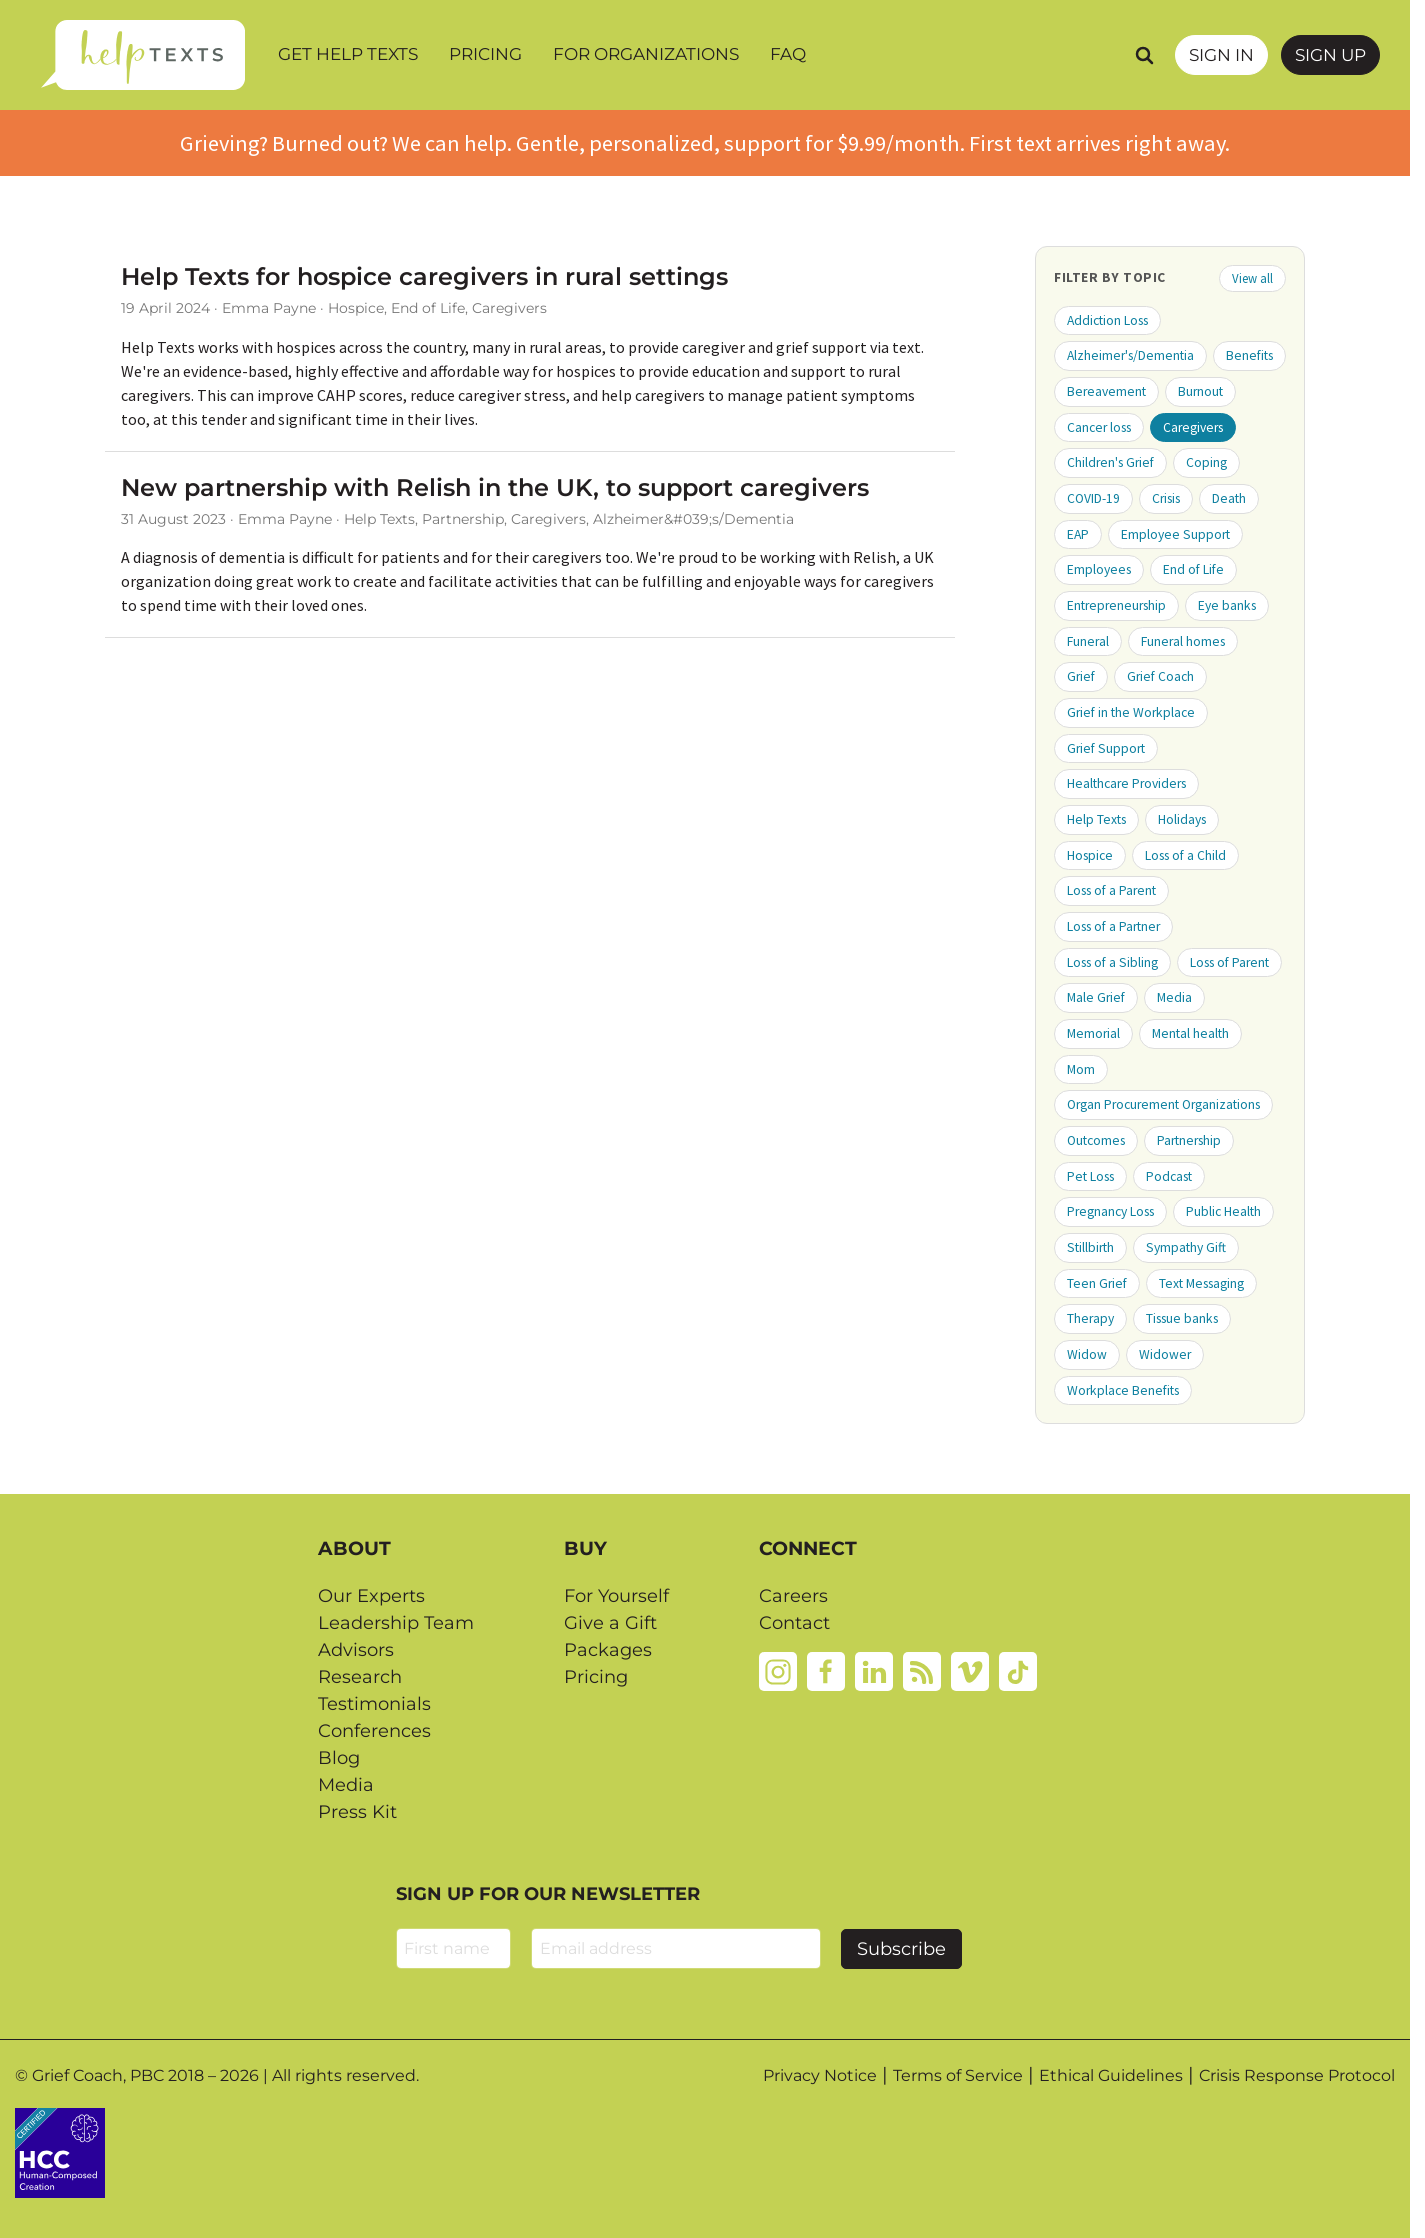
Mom (1081, 1069)
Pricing (485, 54)
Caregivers (1193, 427)
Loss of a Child (1185, 855)
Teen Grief (1097, 1283)
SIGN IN (1221, 55)
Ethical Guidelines (1111, 2075)
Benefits (1249, 355)
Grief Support (1106, 748)
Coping (1206, 462)
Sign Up (1330, 55)
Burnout (1200, 391)
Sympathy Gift (1186, 1247)
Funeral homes (1183, 641)
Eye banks (1227, 605)
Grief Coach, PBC (98, 2075)
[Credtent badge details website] (60, 2151)
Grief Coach (1160, 676)
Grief (1081, 676)
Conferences (374, 1731)
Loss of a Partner (1113, 926)
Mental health (1190, 1033)
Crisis (1166, 498)
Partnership (1189, 1140)
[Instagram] (778, 1670)
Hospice (1090, 855)
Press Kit (357, 1812)
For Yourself (616, 1596)
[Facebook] (826, 1670)
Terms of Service (958, 2075)
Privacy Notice (820, 2075)
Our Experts (371, 1596)
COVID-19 (1093, 498)
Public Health (1223, 1211)
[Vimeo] (970, 1670)
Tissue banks (1182, 1318)
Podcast (1169, 1176)
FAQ (788, 54)
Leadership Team (396, 1623)
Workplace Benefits (1123, 1390)
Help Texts (1096, 819)
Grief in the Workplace (1131, 712)
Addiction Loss (1107, 320)
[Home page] (142, 55)
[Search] (1144, 55)
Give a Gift (610, 1623)
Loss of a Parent (1111, 890)
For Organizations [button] (646, 54)
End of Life (1193, 569)
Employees (1099, 569)
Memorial (1093, 1033)
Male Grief (1096, 997)
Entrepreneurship (1116, 605)
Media (1174, 997)
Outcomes (1096, 1140)
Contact (794, 1623)
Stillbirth (1090, 1247)
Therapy (1090, 1318)
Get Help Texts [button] (348, 54)
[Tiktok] (1018, 1670)
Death (1229, 498)
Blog (339, 1758)
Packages (608, 1650)
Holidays (1182, 819)
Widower (1165, 1354)
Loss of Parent (1229, 962)
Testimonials (374, 1704)
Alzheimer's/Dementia (1130, 355)
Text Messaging (1201, 1283)
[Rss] (922, 1670)
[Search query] (1121, 55)
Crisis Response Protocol (1297, 2075)
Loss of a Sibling (1112, 962)
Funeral (1088, 641)
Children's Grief (1110, 462)
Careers (793, 1596)
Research (360, 1677)
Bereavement (1106, 391)
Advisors (356, 1650)
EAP (1078, 534)
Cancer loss (1099, 427)
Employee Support (1175, 534)
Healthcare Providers (1126, 783)
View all (1252, 278)
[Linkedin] (874, 1670)
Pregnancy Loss (1110, 1211)
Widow (1087, 1354)
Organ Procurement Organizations (1163, 1104)
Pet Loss (1090, 1176)
